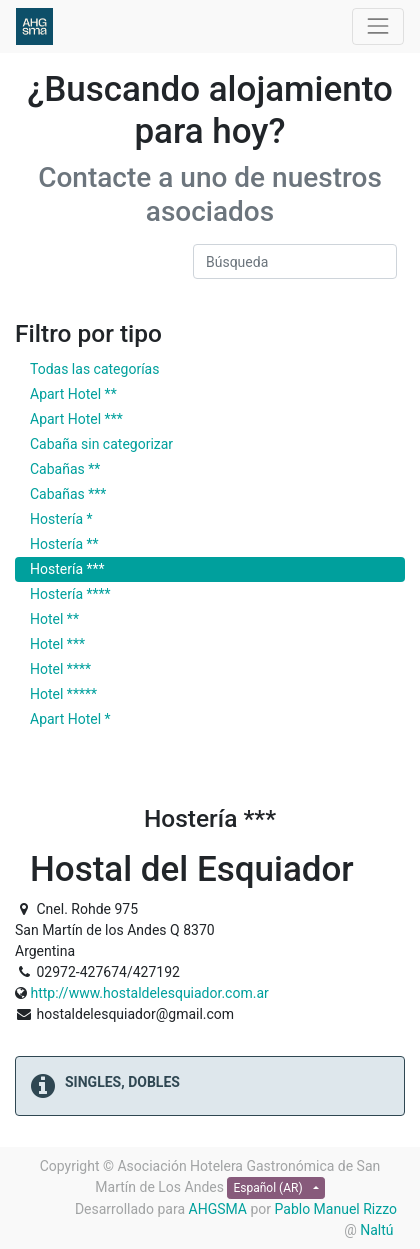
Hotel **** (60, 669)
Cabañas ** (65, 469)
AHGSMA (218, 1209)
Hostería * (61, 519)
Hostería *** (67, 569)
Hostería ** (64, 544)
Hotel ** (54, 619)
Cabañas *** (68, 494)
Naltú (378, 1230)
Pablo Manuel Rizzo (336, 1209)
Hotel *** (57, 644)
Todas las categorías (94, 369)
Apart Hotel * (70, 719)
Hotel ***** (63, 694)
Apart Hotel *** (76, 419)
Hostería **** (70, 594)
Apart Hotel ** (73, 394)
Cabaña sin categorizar (101, 444)
